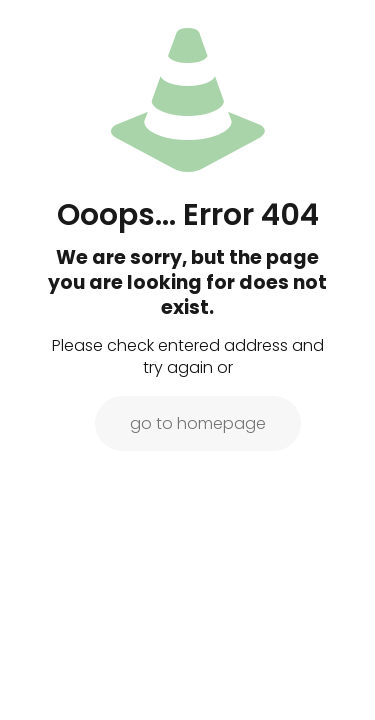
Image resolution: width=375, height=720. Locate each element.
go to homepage (198, 423)
